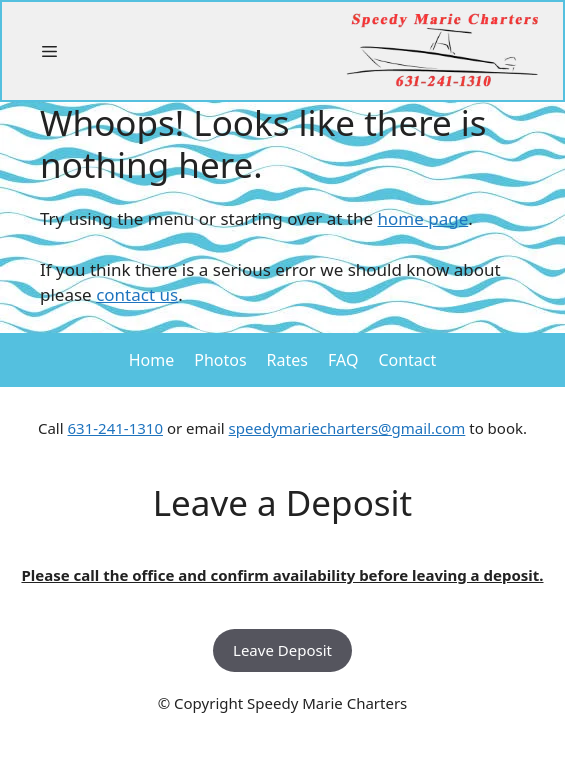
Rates (287, 360)
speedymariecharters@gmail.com (347, 428)
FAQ (343, 360)
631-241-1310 (115, 428)
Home (152, 360)
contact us (137, 294)
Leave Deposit (282, 650)
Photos (220, 360)
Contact (407, 360)
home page (423, 218)
